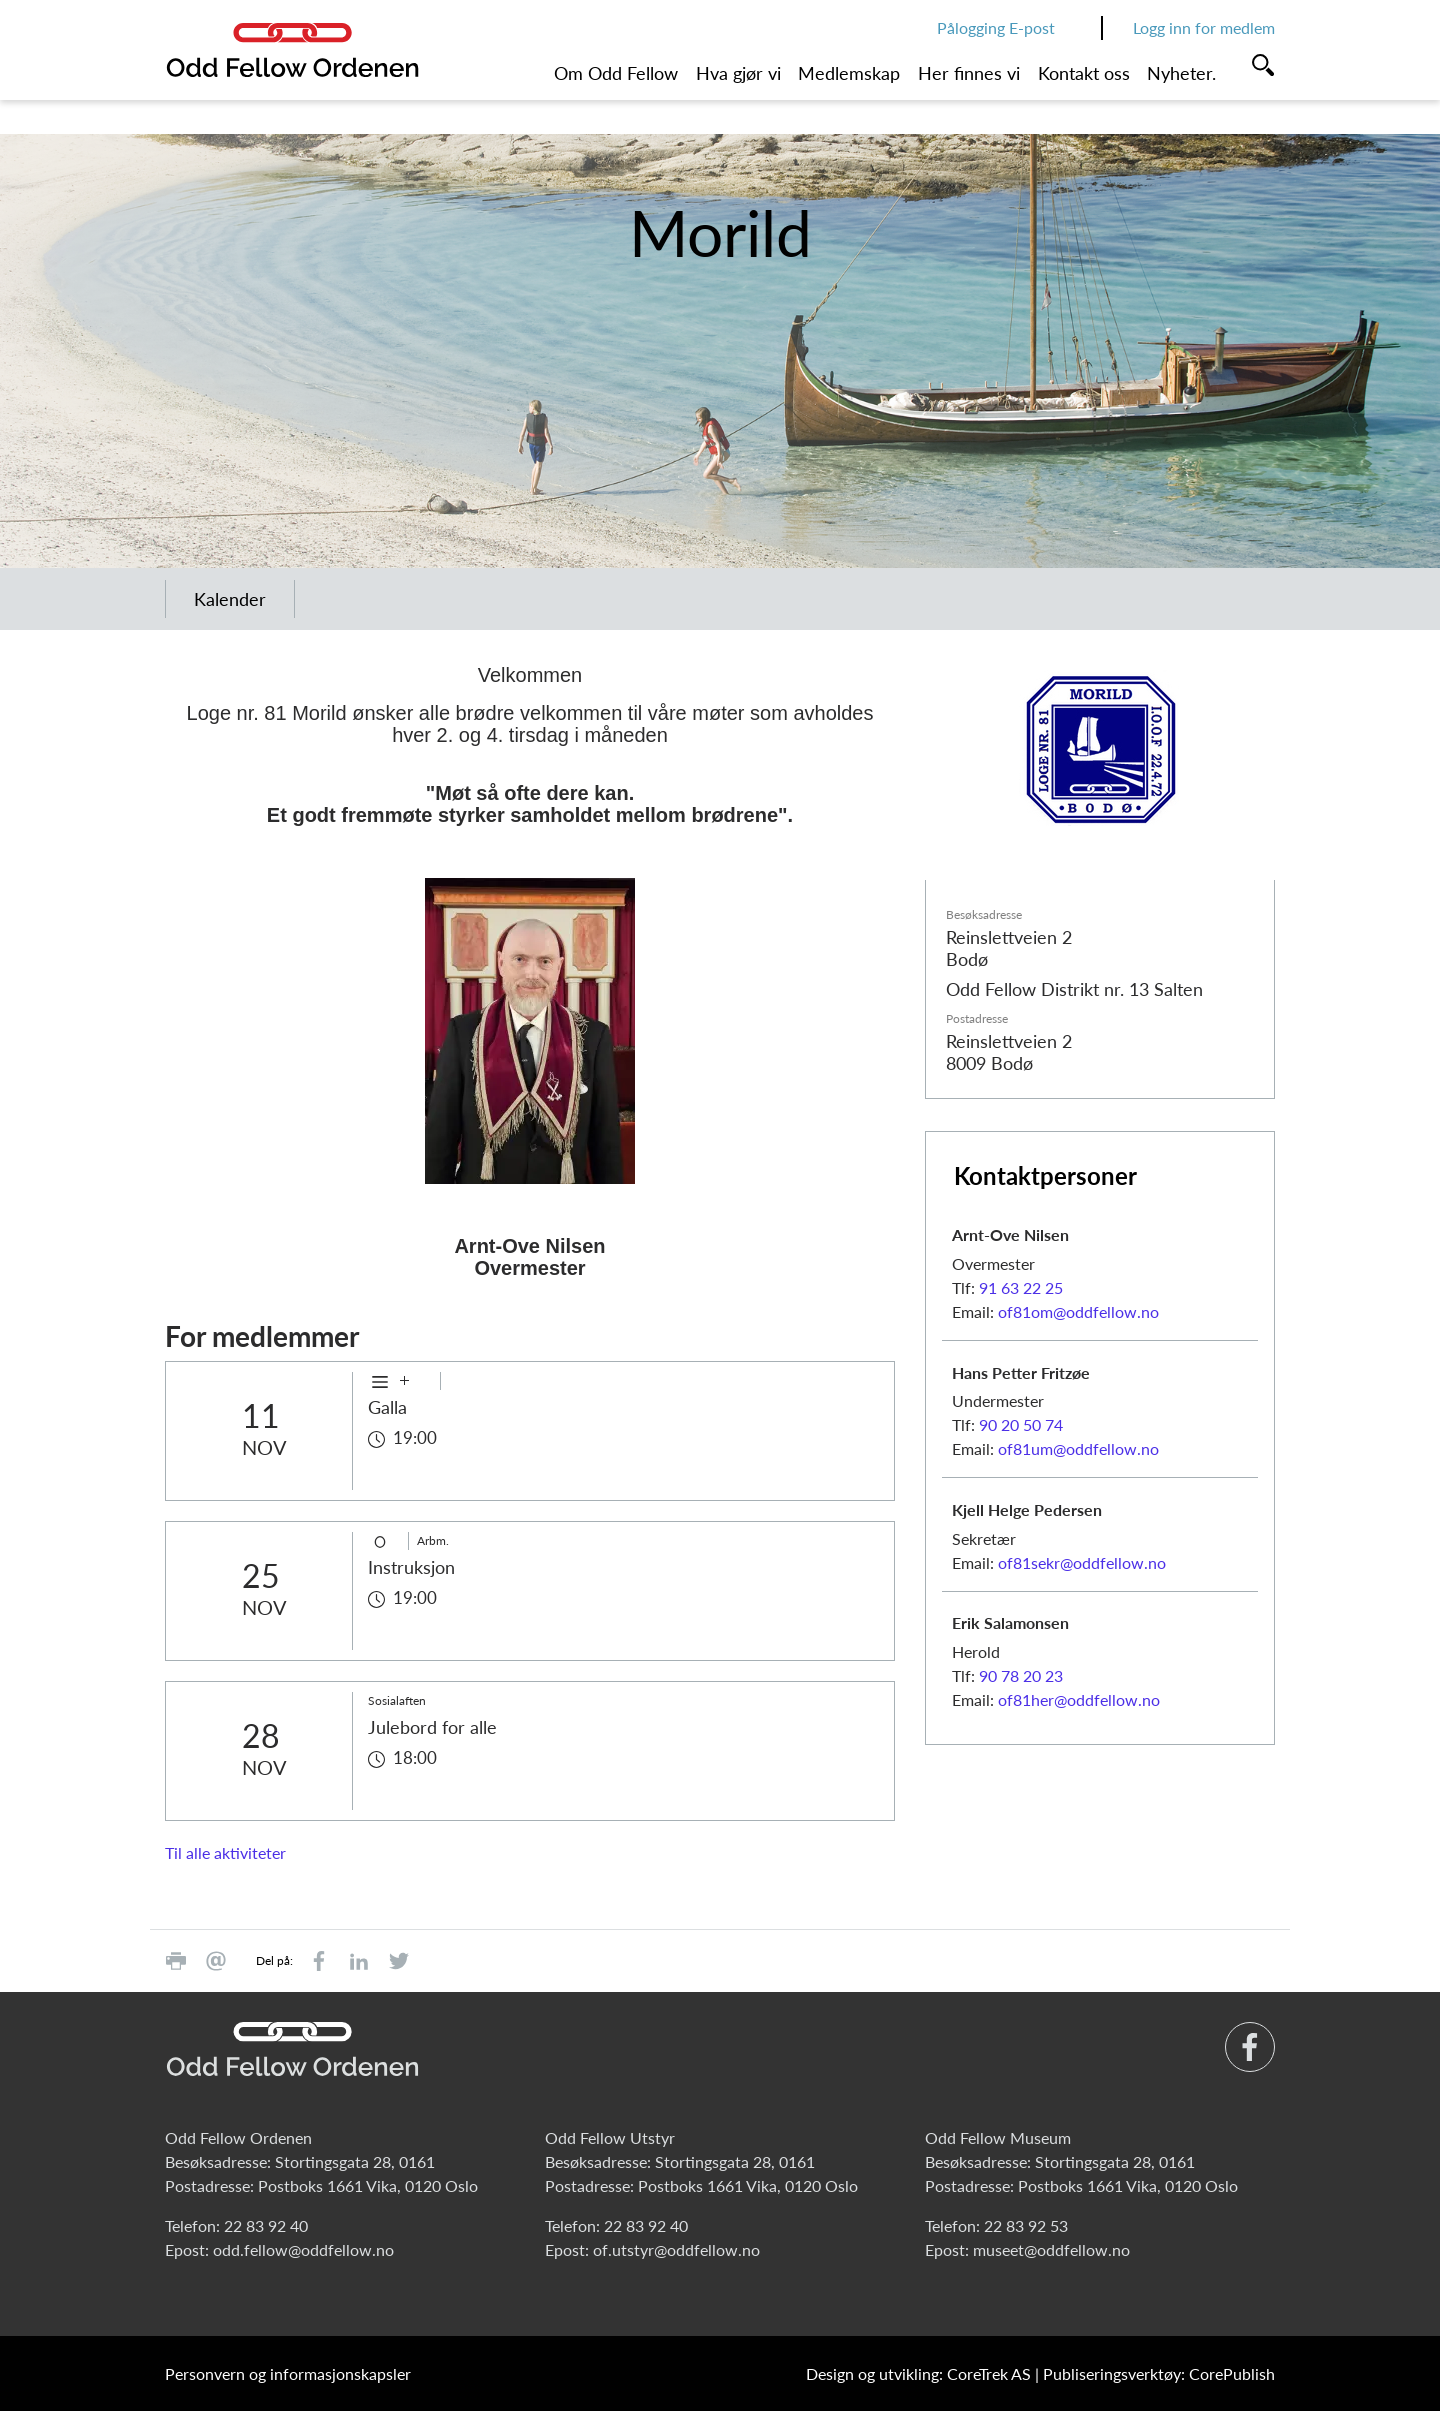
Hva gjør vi (738, 73)
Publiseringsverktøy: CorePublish (1159, 2373)
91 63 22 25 (1021, 1287)
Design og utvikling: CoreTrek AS (918, 2373)
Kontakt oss (1084, 73)
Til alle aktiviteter (225, 1852)
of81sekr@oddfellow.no (1082, 1562)
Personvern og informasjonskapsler (288, 2373)
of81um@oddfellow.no (1078, 1448)
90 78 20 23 (1021, 1675)
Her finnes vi (969, 73)
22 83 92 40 (266, 2225)
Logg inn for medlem (1204, 27)
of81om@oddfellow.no (1078, 1311)
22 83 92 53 (1026, 2225)
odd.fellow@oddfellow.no (303, 2249)
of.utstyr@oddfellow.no (676, 2249)
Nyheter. (1181, 73)
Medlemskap (849, 73)
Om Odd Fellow (616, 73)
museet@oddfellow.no (1051, 2249)
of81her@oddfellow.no (1079, 1699)
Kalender (230, 599)
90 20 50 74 (1021, 1424)
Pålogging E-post (996, 27)
